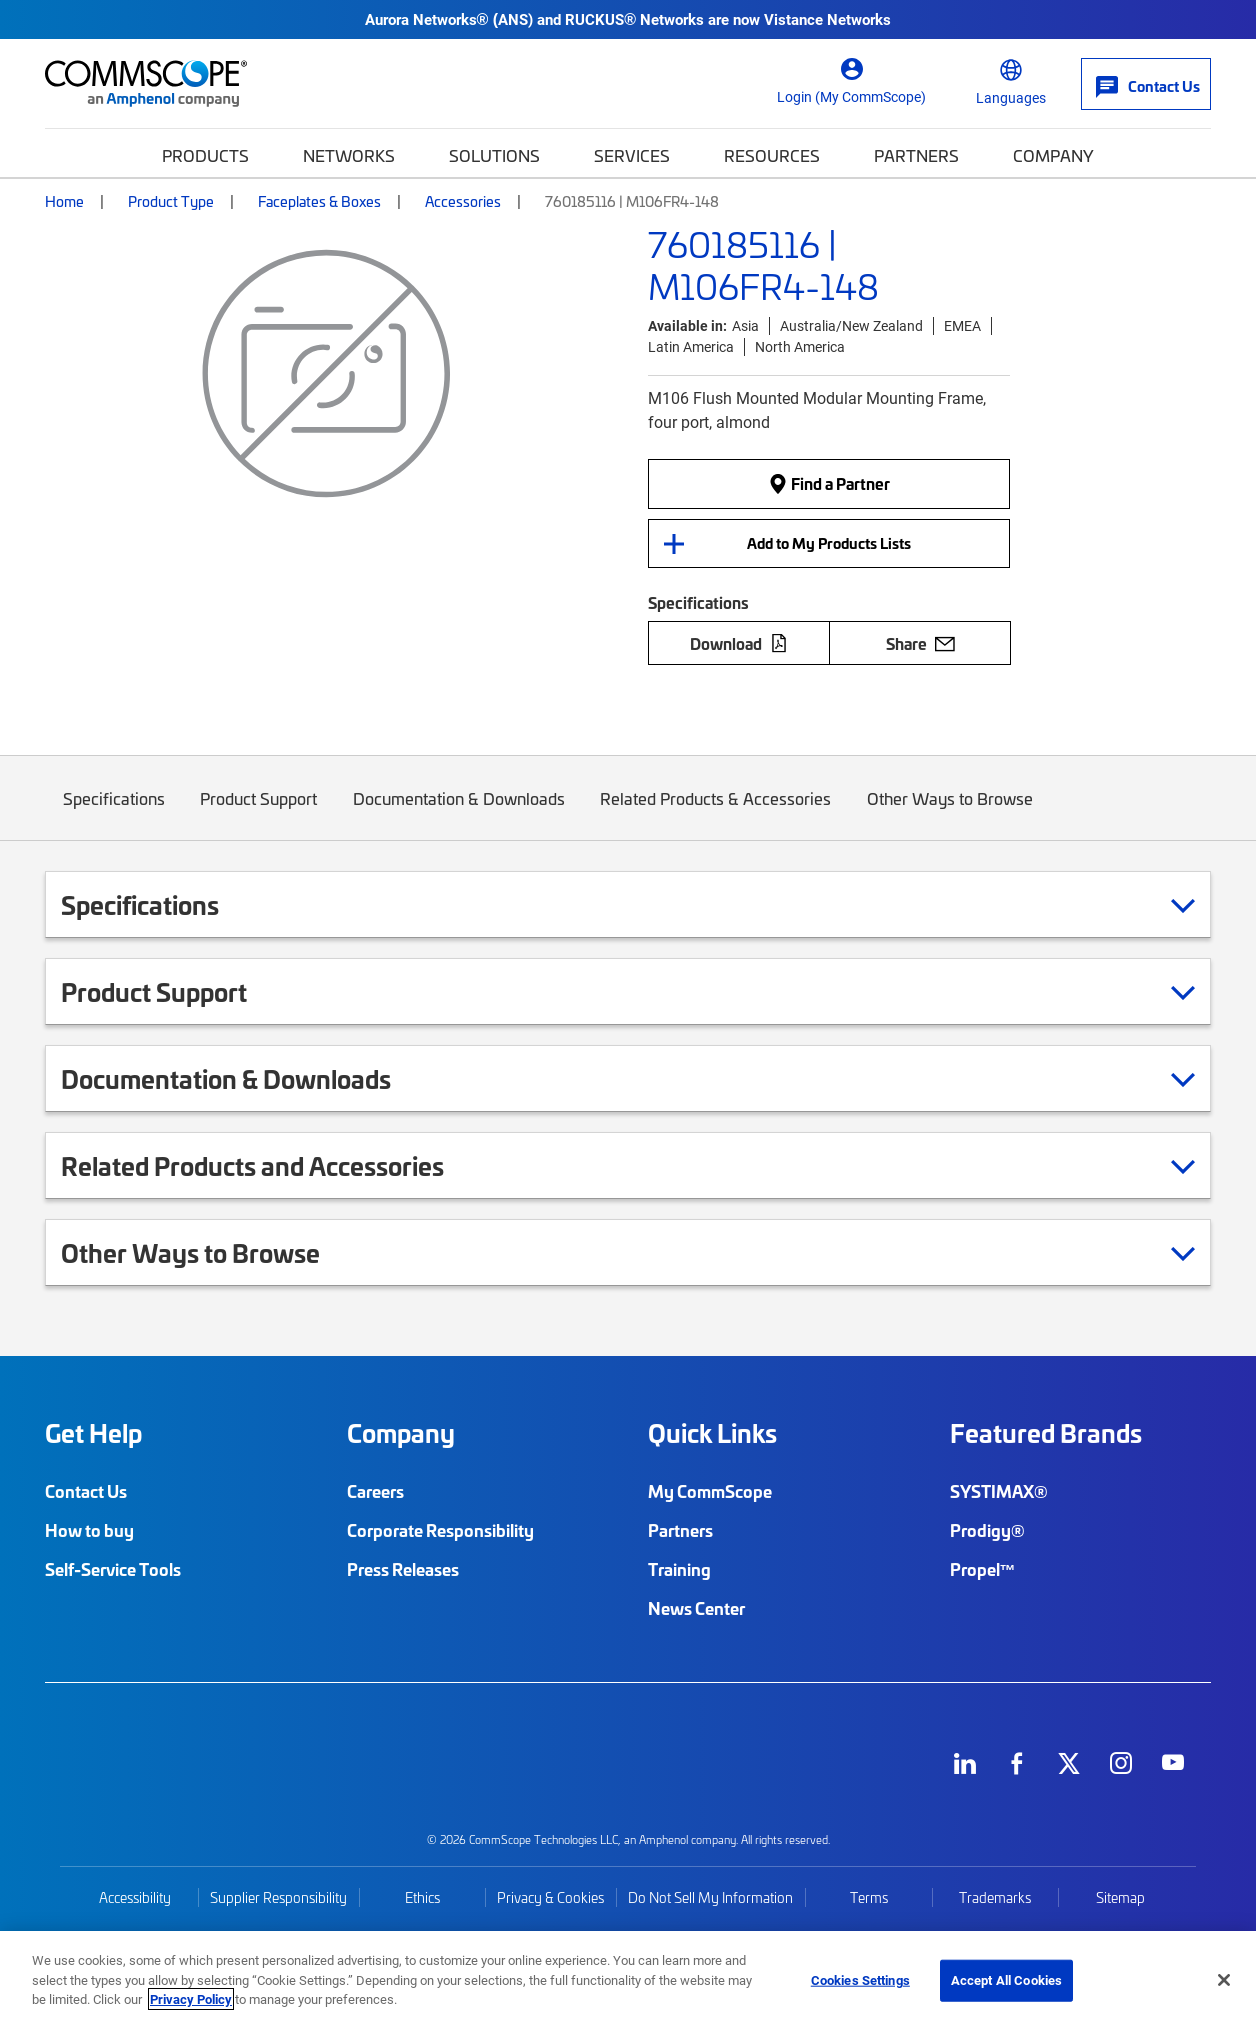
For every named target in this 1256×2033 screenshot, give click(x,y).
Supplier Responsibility (278, 1897)
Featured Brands (1046, 1433)
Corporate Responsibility (440, 1530)
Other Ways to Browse (950, 813)
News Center (696, 1608)
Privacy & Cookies (550, 1897)
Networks (349, 155)
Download (739, 643)
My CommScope (710, 1491)
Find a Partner (829, 484)
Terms (869, 1897)
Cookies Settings (860, 1980)
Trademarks (995, 1897)
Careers (375, 1491)
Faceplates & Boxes (319, 201)
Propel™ (983, 1569)
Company (1053, 155)
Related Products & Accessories (716, 813)
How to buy (89, 1530)
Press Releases (403, 1569)
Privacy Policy (191, 1999)
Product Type (171, 201)
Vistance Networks (827, 19)
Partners (916, 155)
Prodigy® (987, 1530)
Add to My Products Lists (829, 543)
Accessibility (135, 1897)
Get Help (93, 1433)
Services (632, 155)
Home (64, 201)
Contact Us (86, 1491)
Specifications (114, 813)
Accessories (463, 201)
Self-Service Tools (113, 1569)
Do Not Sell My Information (710, 1897)
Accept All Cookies (1006, 1980)
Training (679, 1569)
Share (920, 643)
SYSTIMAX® (999, 1491)
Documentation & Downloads (459, 813)
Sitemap (1120, 1897)
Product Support (259, 813)
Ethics (422, 1897)
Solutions (494, 155)
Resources (772, 155)
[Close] (1224, 1980)
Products (205, 155)
